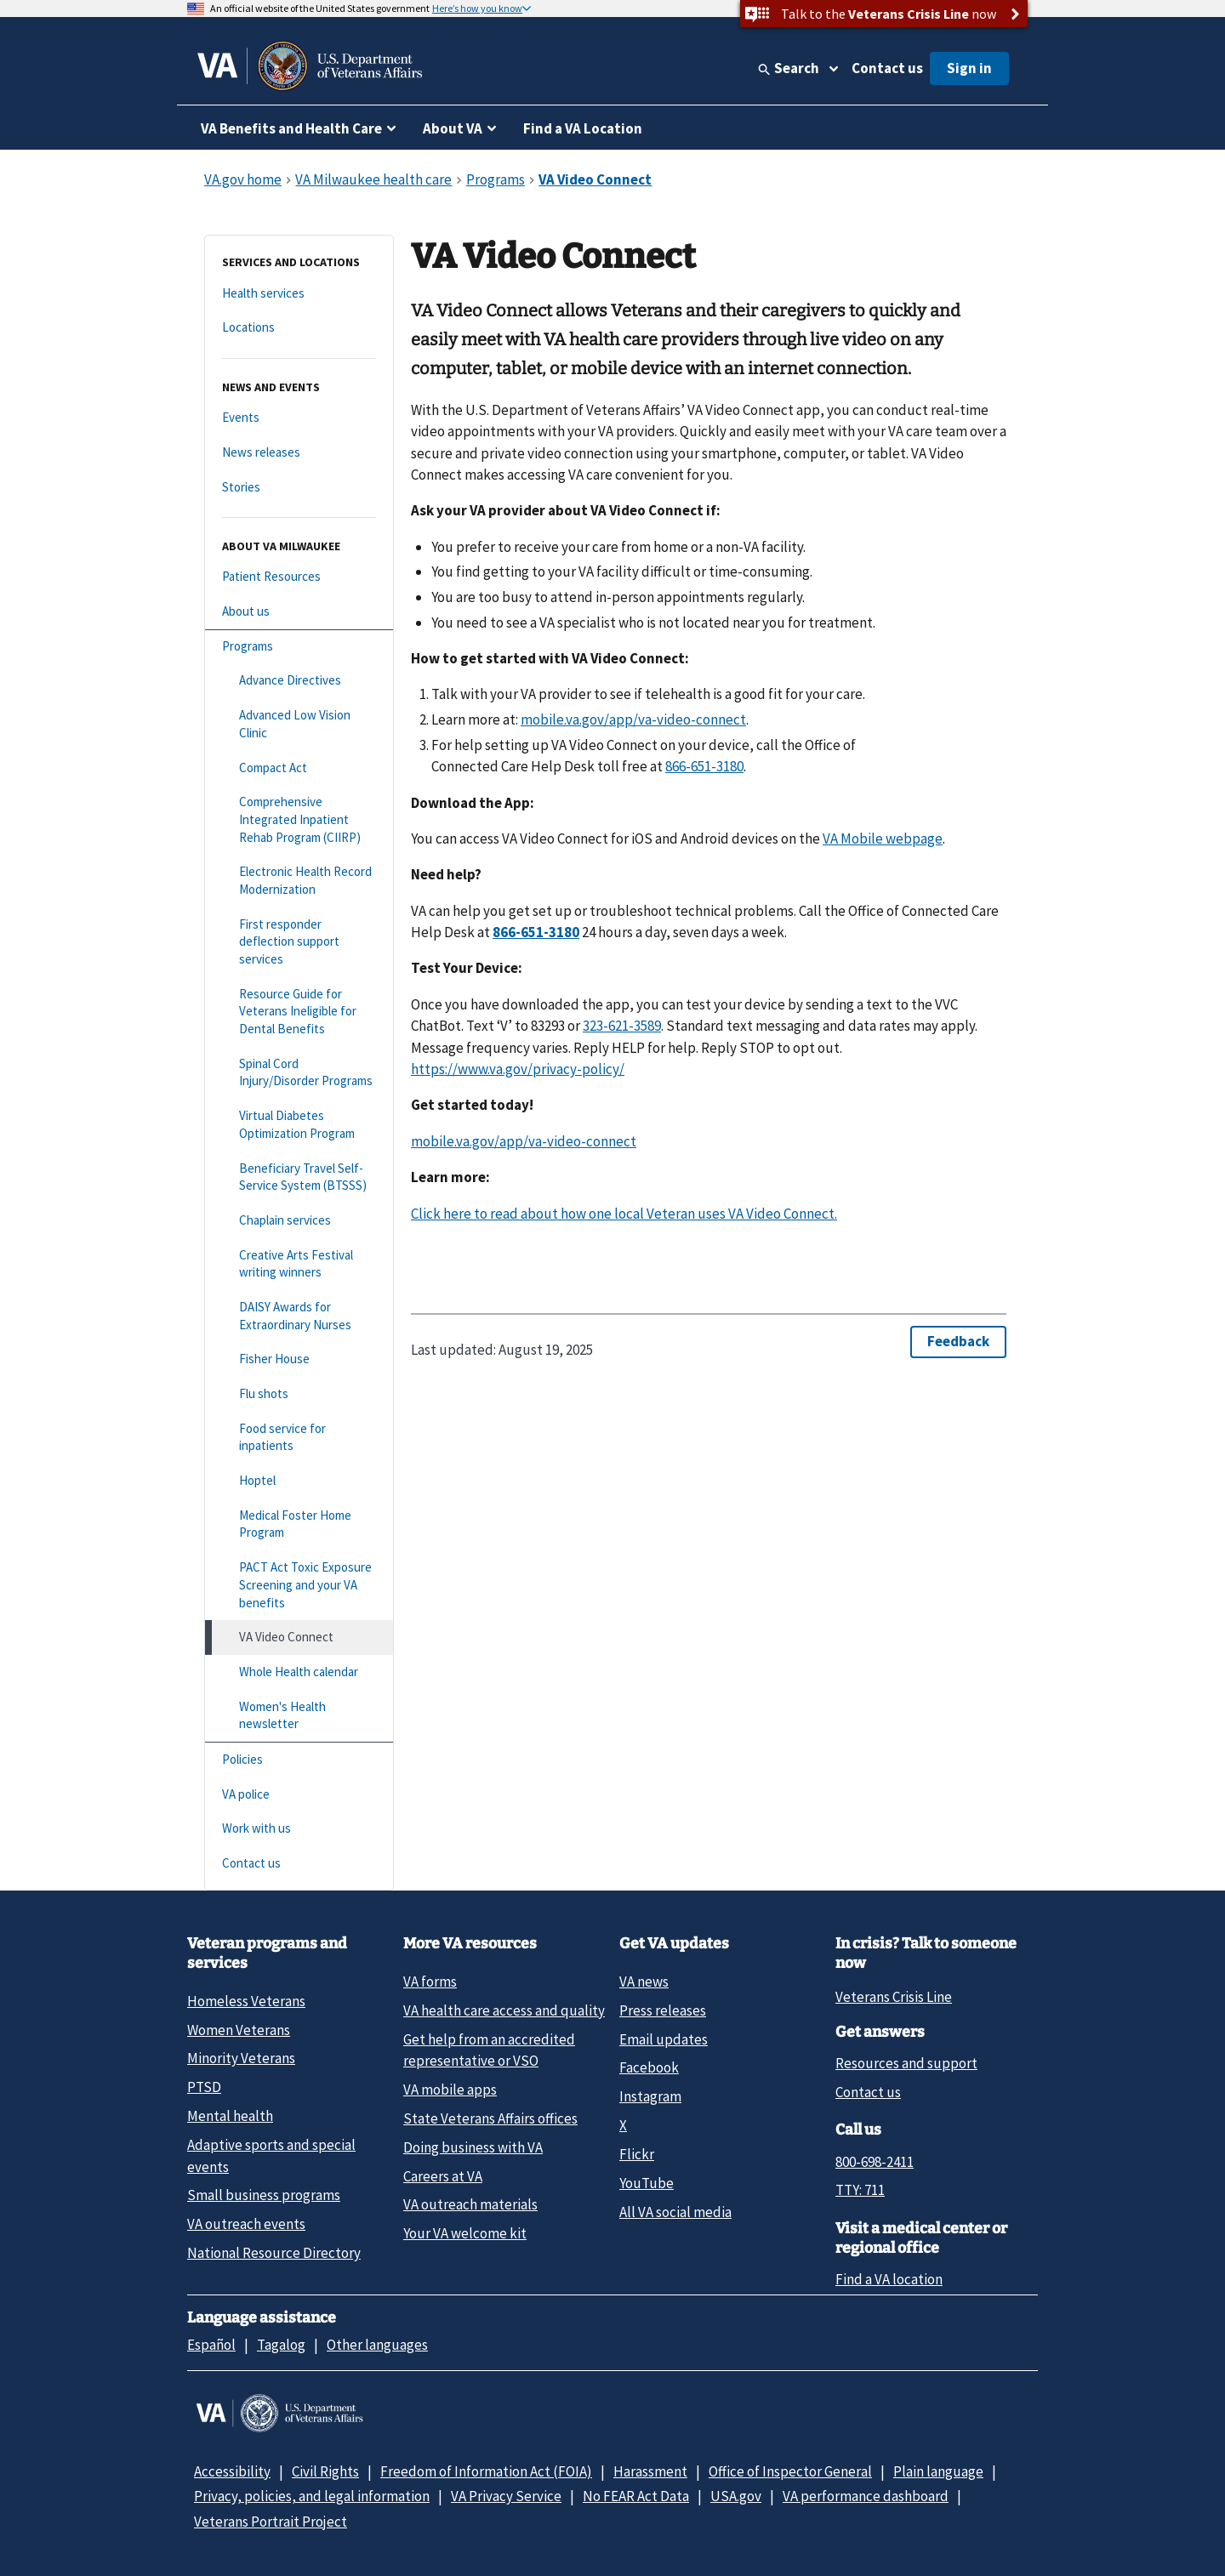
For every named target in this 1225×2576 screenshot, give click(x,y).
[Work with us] (299, 1828)
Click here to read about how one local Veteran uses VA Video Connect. (624, 1213)
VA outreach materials (470, 2204)
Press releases (662, 2010)
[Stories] (299, 487)
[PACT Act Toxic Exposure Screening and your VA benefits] (299, 1585)
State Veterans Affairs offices (490, 2118)
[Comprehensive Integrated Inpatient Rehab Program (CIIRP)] (299, 820)
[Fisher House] (299, 1359)
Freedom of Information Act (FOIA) (486, 2471)
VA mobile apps (450, 2089)
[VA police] (299, 1794)
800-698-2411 (874, 2161)
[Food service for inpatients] (299, 1438)
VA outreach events (246, 2224)
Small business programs (263, 2195)
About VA (452, 128)
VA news (644, 1981)
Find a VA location (889, 2279)
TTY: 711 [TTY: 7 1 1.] (860, 2190)
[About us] (299, 611)
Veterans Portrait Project (270, 2521)
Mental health (230, 2116)
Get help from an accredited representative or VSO (489, 2050)
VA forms (430, 1981)
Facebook (649, 2067)
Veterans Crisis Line (893, 1996)
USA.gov (735, 2496)
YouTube (646, 2183)
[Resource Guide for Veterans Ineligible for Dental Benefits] (299, 1012)
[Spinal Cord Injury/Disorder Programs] (299, 1073)
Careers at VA (442, 2176)
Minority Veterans (241, 2058)
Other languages (377, 2344)
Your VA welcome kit (465, 2233)
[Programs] (299, 646)
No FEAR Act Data (636, 2496)
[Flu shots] (299, 1394)
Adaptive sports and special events (271, 2155)
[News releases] (299, 452)
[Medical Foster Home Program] (299, 1524)
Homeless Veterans (246, 2001)
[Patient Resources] (299, 577)
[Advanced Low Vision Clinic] (299, 724)
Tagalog (281, 2344)
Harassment (650, 2471)
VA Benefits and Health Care (291, 128)
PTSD (204, 2087)
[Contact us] (299, 1863)
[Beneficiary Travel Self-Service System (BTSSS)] (299, 1177)
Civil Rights (325, 2471)
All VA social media (675, 2212)
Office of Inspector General (790, 2471)
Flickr (636, 2154)
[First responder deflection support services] (299, 942)
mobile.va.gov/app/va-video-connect (633, 719)
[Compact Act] (299, 768)
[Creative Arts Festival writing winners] (299, 1264)
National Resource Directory (274, 2252)
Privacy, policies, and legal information (312, 2496)
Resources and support (906, 2063)
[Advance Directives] (299, 680)
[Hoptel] (299, 1481)
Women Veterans (238, 2030)
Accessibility (232, 2471)
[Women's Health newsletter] (299, 1716)
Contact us (887, 68)
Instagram (650, 2096)
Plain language (938, 2471)
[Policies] (299, 1760)
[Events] (299, 418)
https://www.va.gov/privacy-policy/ (517, 1069)
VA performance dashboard (866, 2496)
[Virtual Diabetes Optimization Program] (299, 1125)
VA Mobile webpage (883, 838)
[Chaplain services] (299, 1220)
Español (211, 2344)
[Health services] (299, 293)
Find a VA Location (582, 128)
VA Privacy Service (506, 2496)
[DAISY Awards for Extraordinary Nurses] (299, 1316)
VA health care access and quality (504, 2010)
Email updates (663, 2039)
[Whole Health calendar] (299, 1672)
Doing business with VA (473, 2147)
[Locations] (299, 327)
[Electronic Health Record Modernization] (299, 881)
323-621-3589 (622, 1025)
